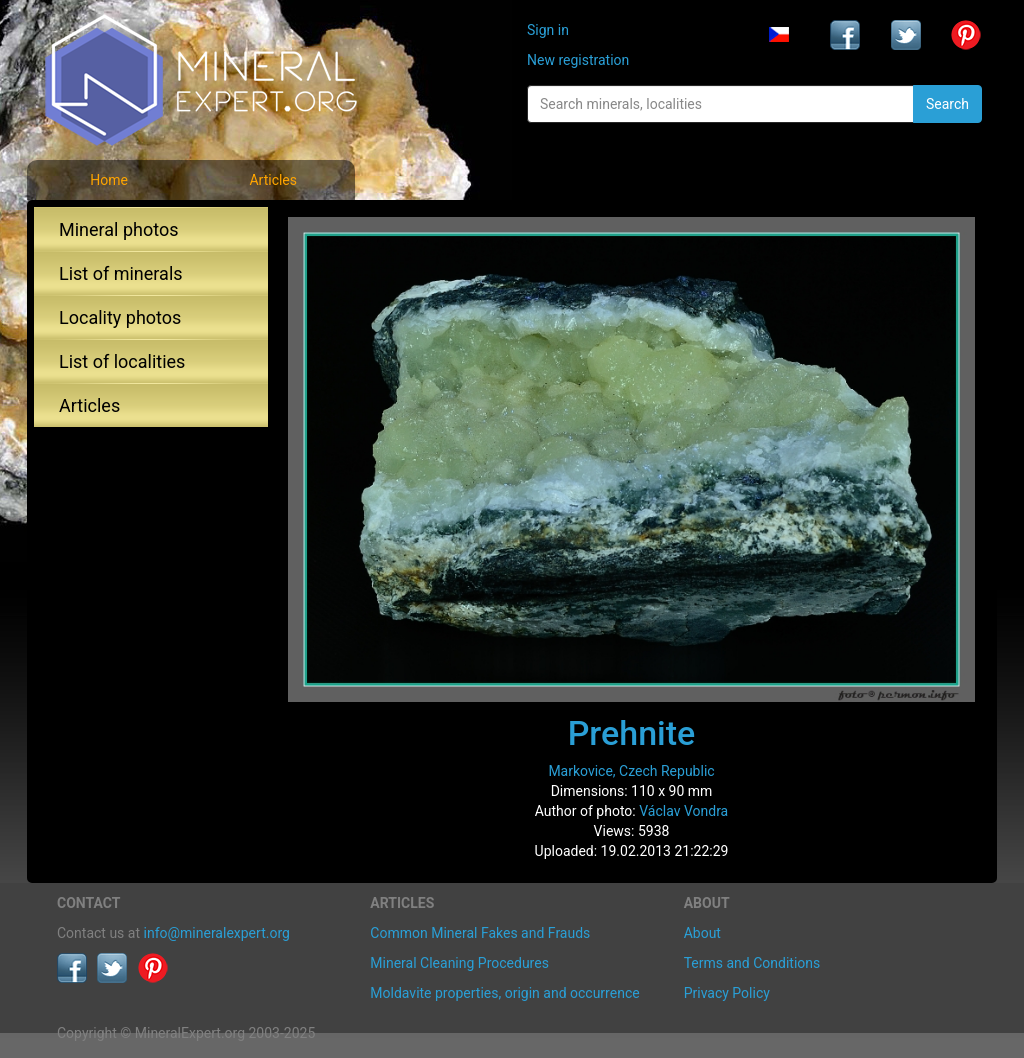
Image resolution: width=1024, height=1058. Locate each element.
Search (947, 104)
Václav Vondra (683, 811)
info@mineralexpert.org (217, 933)
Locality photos (120, 317)
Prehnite (632, 733)
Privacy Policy (727, 993)
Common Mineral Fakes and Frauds (480, 933)
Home (109, 180)
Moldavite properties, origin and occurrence (504, 993)
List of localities (122, 361)
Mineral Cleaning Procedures (459, 963)
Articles (273, 180)
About (702, 933)
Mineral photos (119, 229)
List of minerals (121, 273)
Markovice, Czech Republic (631, 771)
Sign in (548, 30)
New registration (578, 60)
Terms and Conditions (752, 963)
